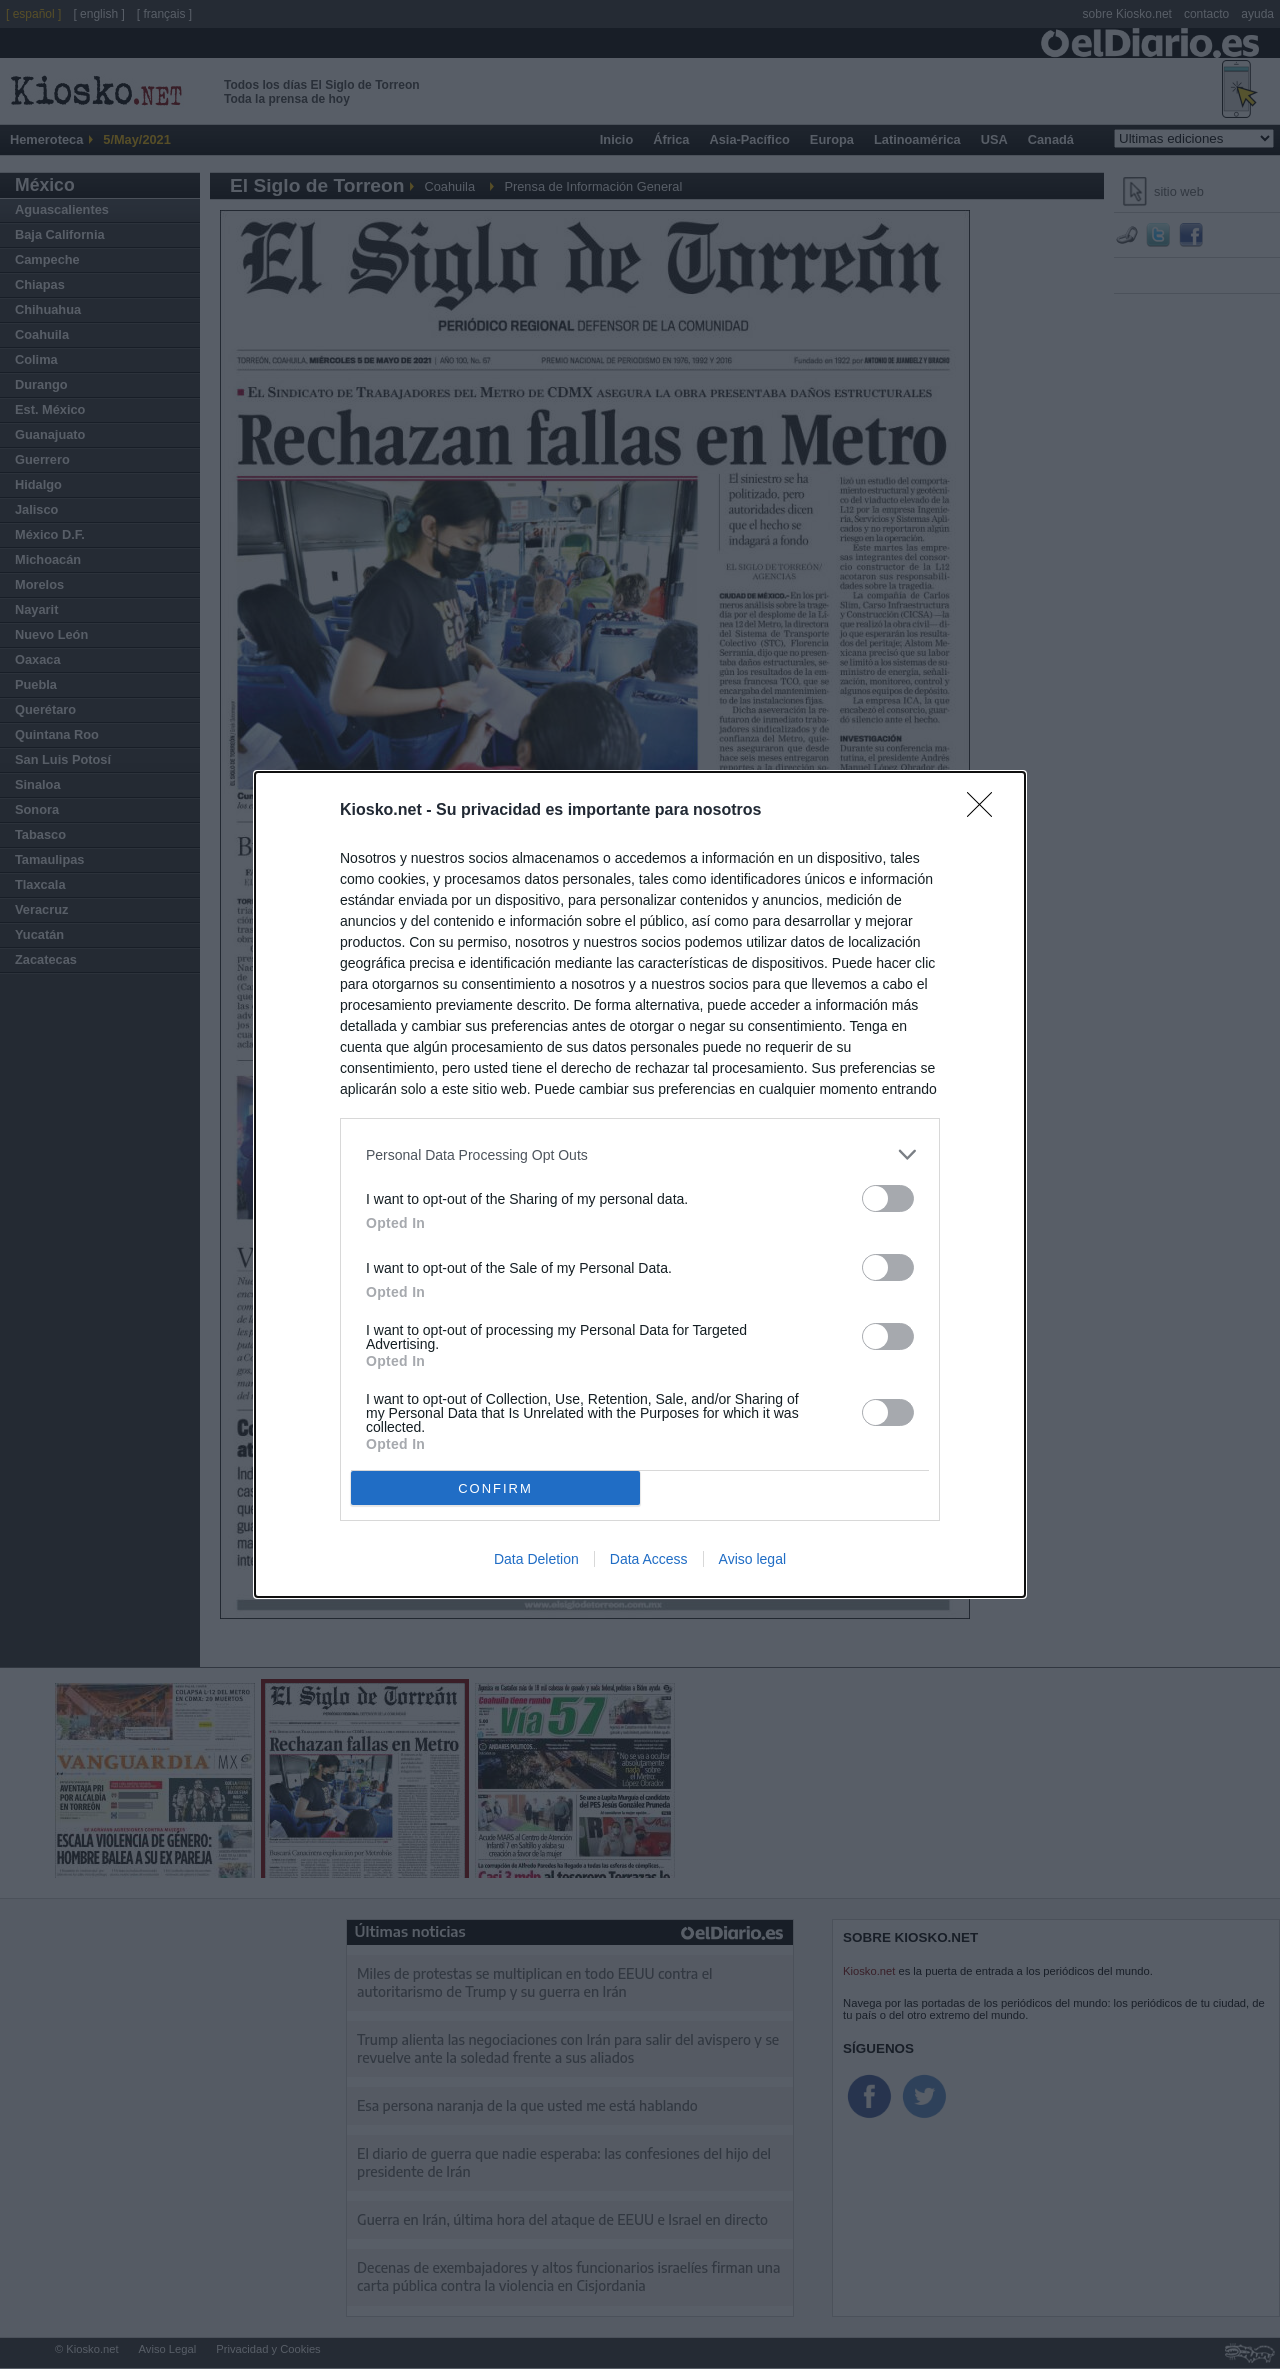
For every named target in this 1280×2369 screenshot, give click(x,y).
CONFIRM (495, 1487)
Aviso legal (752, 1559)
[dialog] (640, 1184)
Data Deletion (536, 1559)
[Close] (986, 811)
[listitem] (640, 1154)
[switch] (888, 1198)
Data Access (649, 1559)
